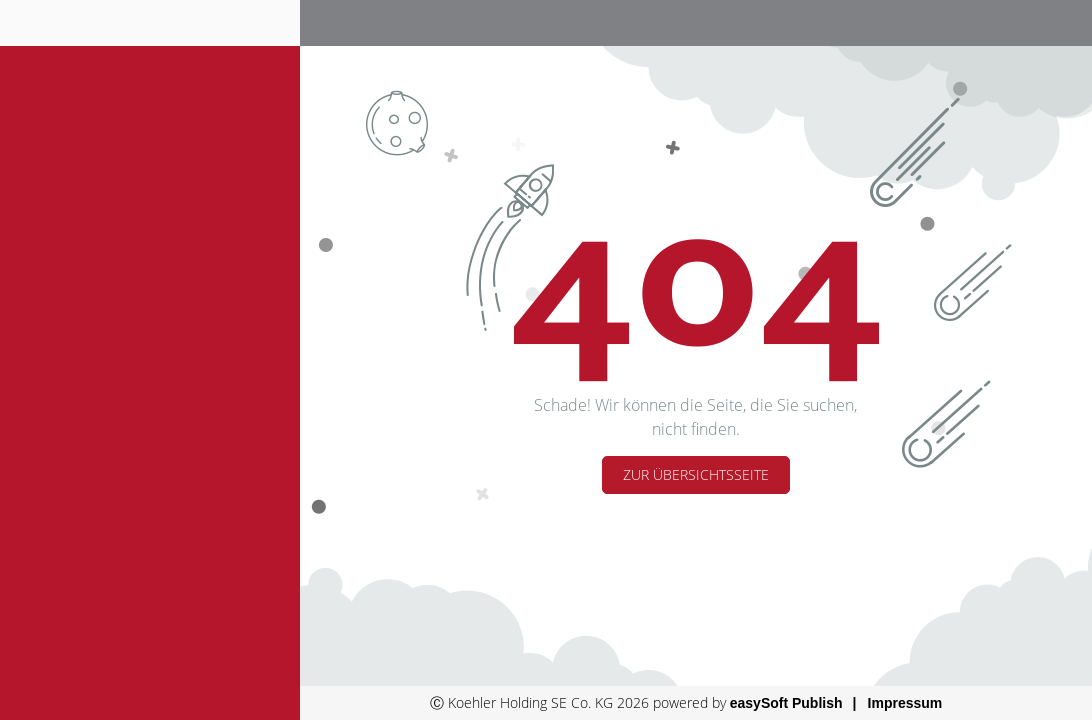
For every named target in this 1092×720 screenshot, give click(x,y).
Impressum (905, 703)
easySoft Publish (786, 703)
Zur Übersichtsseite (696, 474)
